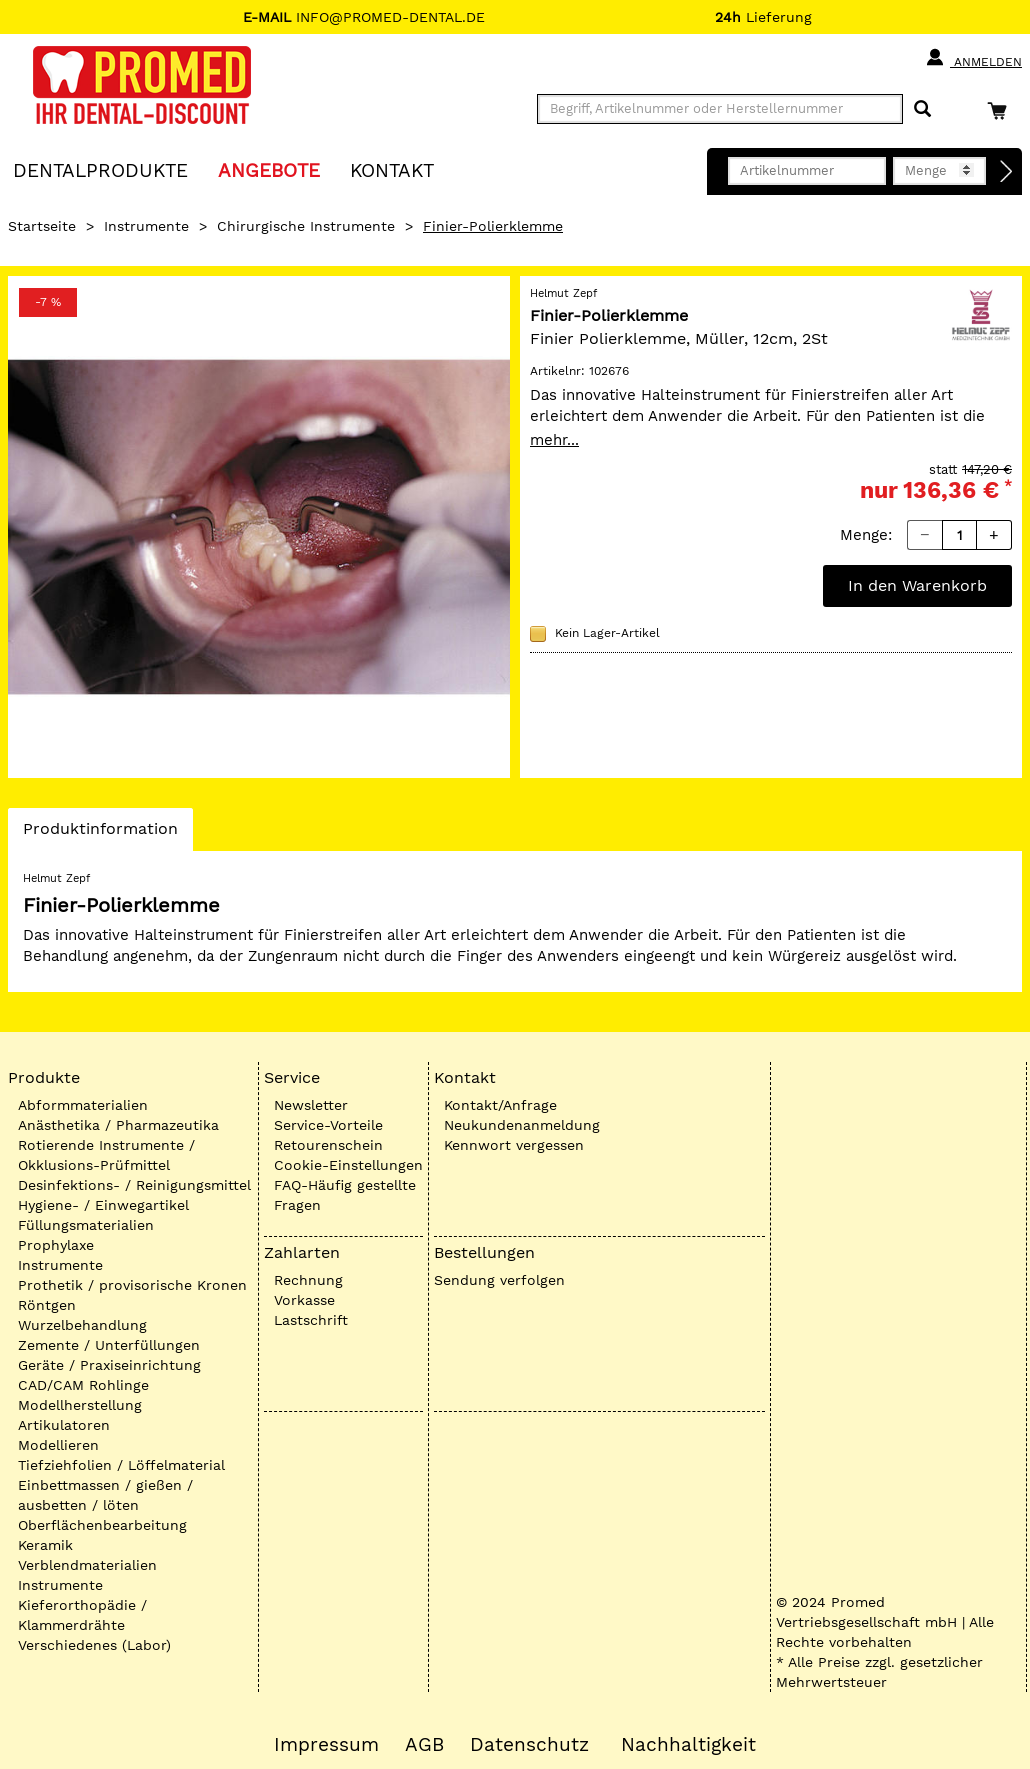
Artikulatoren (64, 1425)
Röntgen (47, 1305)
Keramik (45, 1545)
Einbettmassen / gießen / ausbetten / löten (105, 1495)
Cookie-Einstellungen (348, 1165)
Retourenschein (328, 1145)
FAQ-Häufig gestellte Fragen (345, 1195)
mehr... (554, 440)
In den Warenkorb (917, 585)
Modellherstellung (80, 1405)
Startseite (42, 226)
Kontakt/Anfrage (500, 1105)
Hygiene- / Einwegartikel (103, 1205)
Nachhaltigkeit (688, 1745)
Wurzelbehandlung (82, 1325)
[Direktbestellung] (1007, 172)
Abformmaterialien (83, 1105)
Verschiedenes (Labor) (94, 1645)
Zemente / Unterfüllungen (109, 1345)
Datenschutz (529, 1745)
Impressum (326, 1745)
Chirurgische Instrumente (306, 226)
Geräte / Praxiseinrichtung (109, 1365)
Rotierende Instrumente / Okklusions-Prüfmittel (106, 1155)
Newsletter (311, 1105)
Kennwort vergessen (514, 1145)
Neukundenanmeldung (522, 1125)
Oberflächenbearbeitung (102, 1525)
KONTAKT (392, 169)
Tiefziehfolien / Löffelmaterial (121, 1465)
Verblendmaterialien (87, 1565)
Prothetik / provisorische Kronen (132, 1285)
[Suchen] (922, 109)
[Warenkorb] (1002, 110)
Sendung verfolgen (499, 1280)
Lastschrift (311, 1320)
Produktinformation (100, 834)
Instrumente (146, 226)
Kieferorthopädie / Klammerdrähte (82, 1615)
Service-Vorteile (328, 1125)
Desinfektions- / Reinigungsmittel (134, 1185)
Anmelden (973, 58)
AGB (424, 1745)
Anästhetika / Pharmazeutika (118, 1125)
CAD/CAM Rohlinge (83, 1385)
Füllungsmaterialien (86, 1225)
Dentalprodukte (100, 169)
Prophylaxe (56, 1245)
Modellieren (58, 1445)
